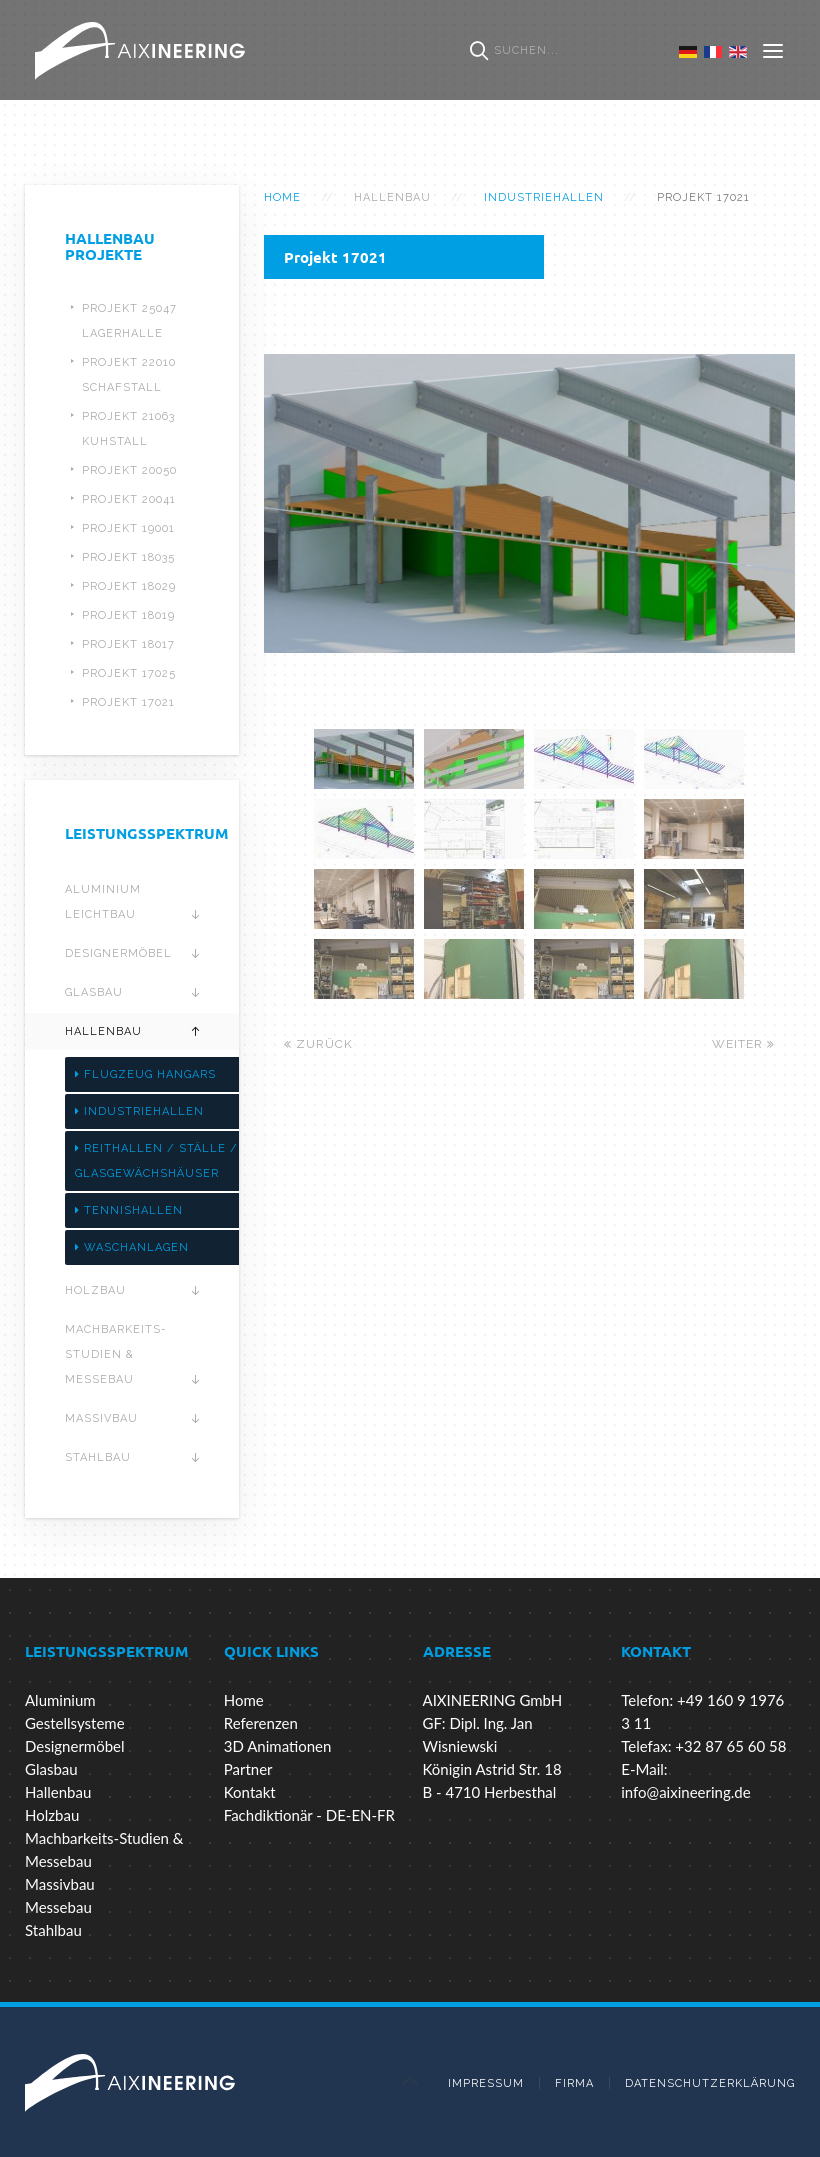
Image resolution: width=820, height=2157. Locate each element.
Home (282, 197)
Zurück (318, 1044)
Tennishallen (129, 1210)
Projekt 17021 (128, 702)
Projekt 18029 (129, 586)
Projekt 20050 (129, 470)
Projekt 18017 (128, 644)
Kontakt (250, 1792)
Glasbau (94, 992)
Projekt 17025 (129, 673)
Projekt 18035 (128, 557)
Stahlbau (98, 1457)
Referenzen (261, 1723)
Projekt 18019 (128, 615)
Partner (248, 1769)
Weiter (743, 1044)
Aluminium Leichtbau (103, 902)
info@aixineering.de (685, 1792)
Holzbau (95, 1290)
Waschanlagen (132, 1247)
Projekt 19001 (128, 528)
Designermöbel (118, 953)
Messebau (58, 1907)
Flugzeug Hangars (145, 1074)
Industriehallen (544, 197)
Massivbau (101, 1418)
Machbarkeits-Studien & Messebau (116, 1354)
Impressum (486, 2083)
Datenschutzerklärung (710, 2083)
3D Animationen (278, 1746)
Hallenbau (103, 1031)
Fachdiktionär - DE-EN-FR (309, 1815)
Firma (574, 2083)
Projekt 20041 (129, 499)
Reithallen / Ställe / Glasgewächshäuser (156, 1161)
